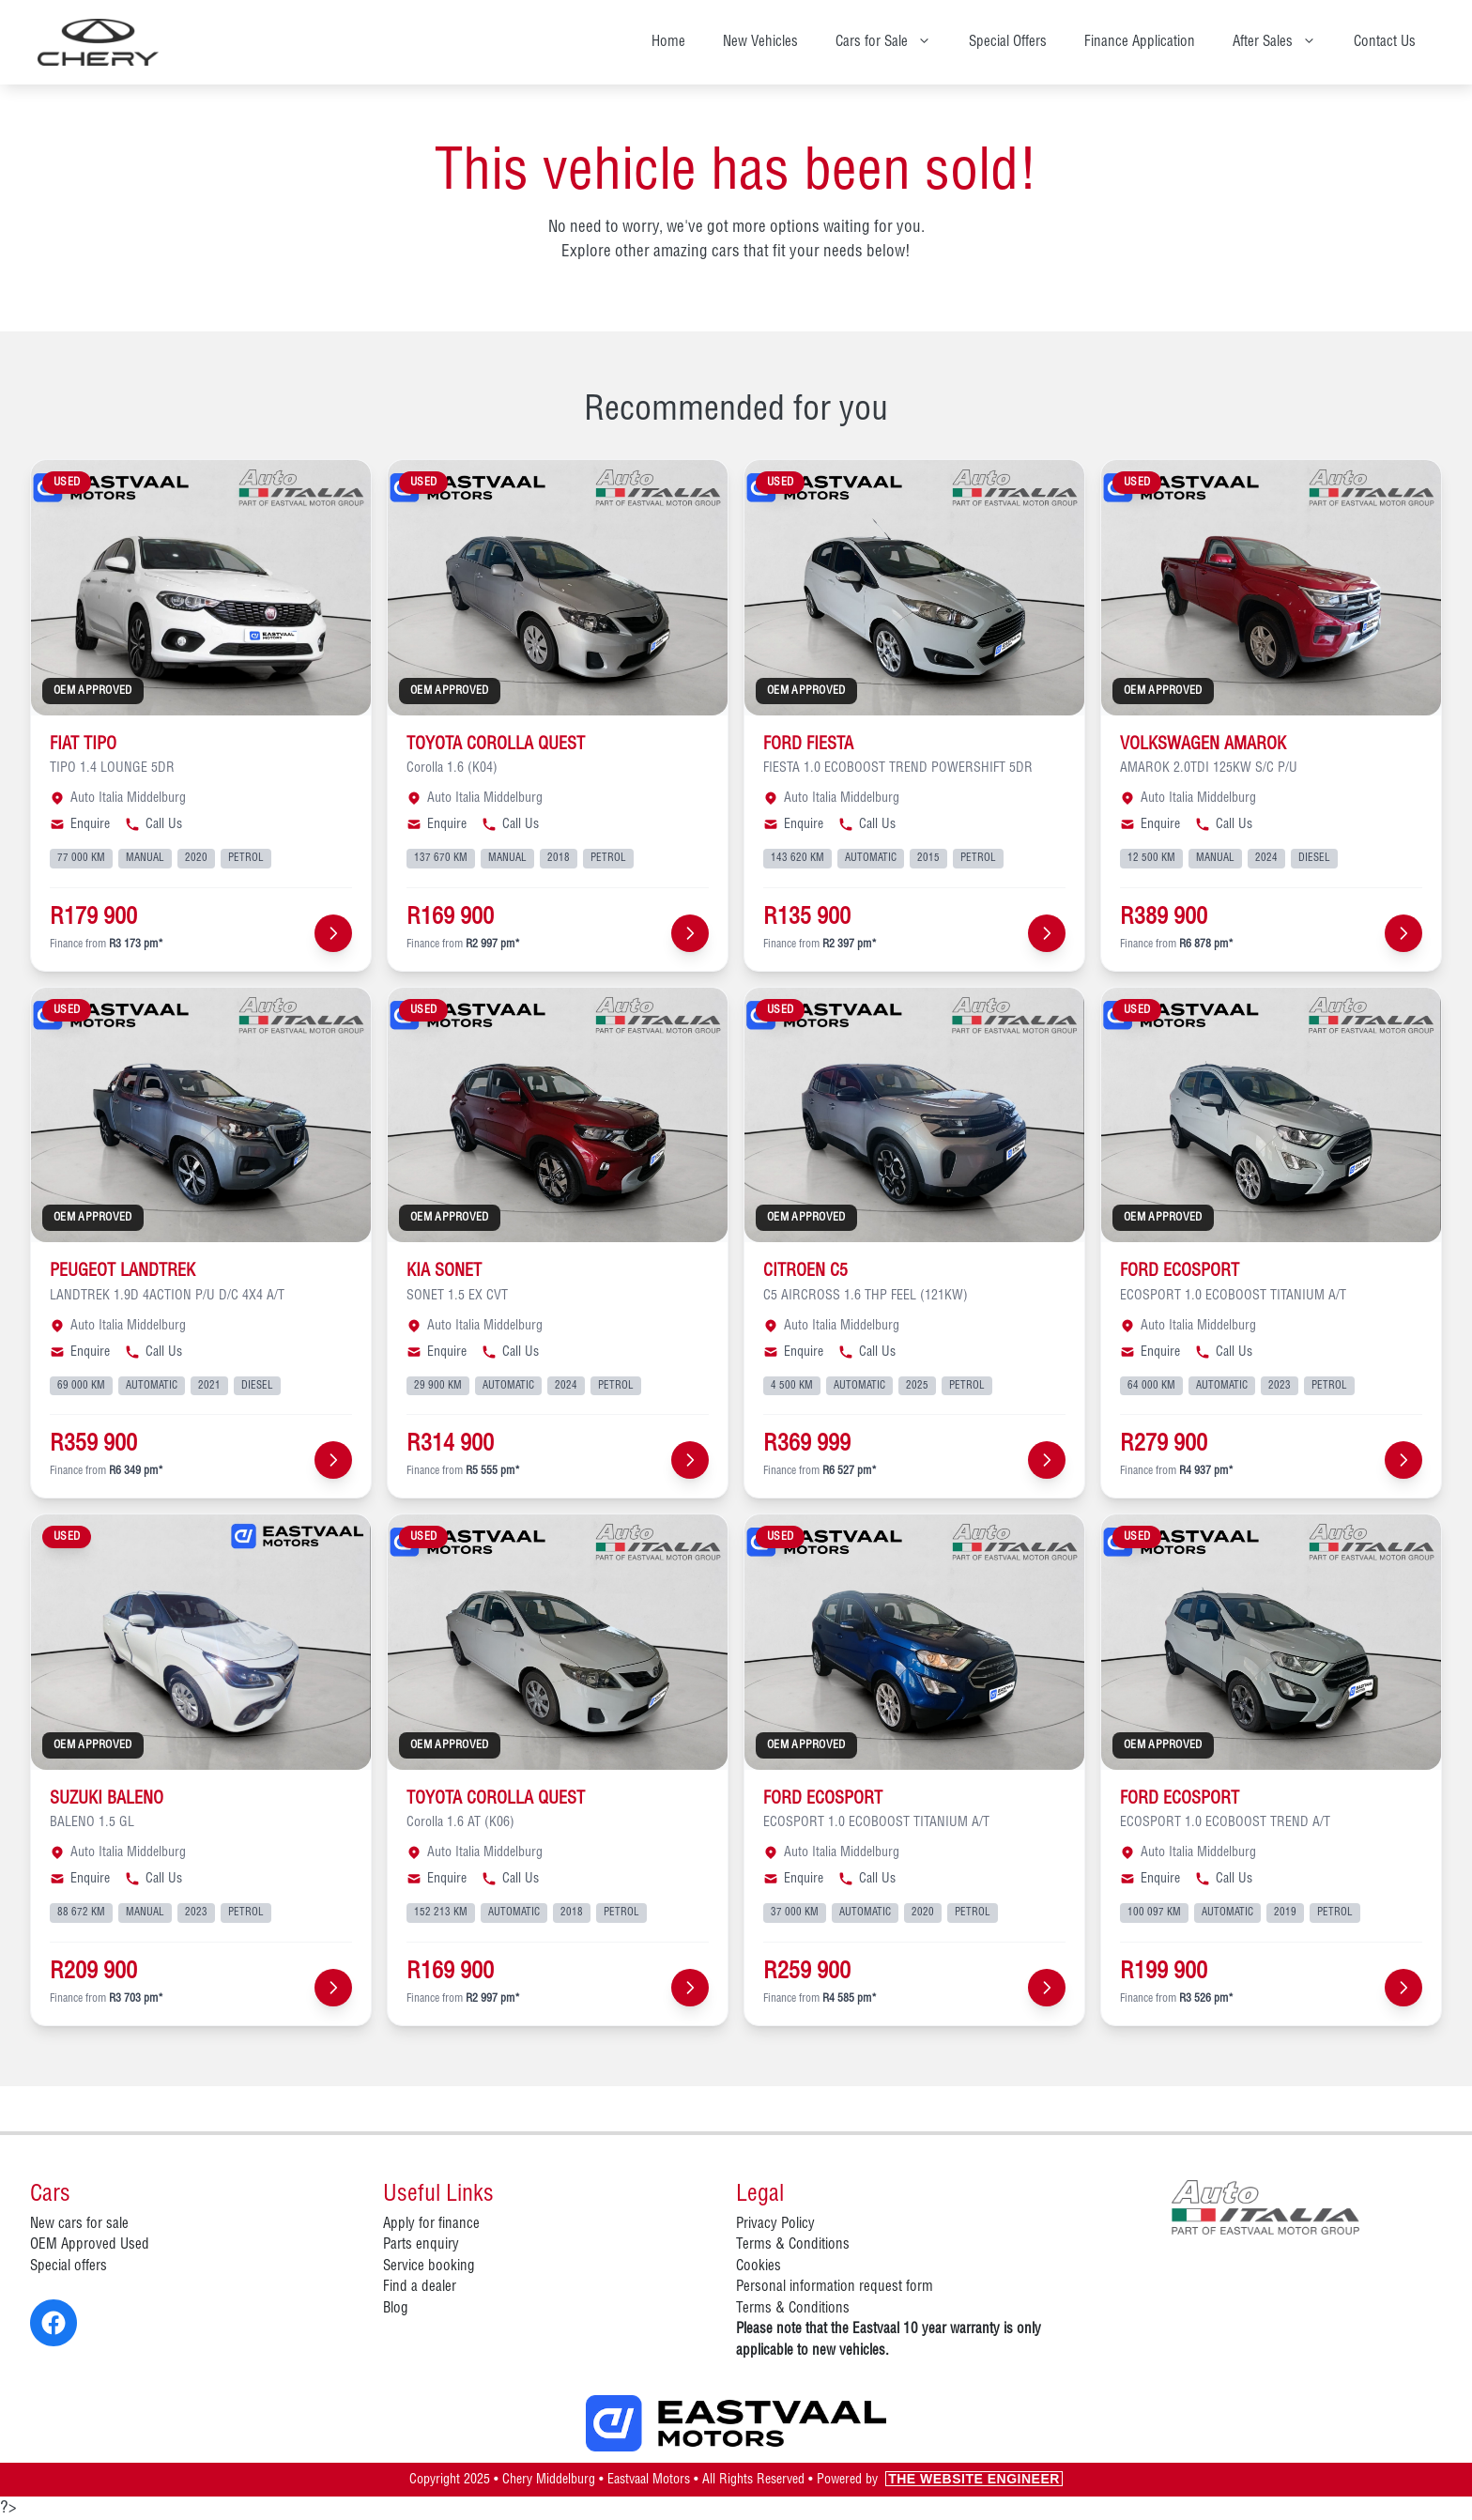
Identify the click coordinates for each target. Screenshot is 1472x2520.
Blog (395, 2308)
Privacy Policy (775, 2224)
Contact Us (1385, 42)
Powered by (940, 2479)
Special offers (68, 2266)
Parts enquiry (421, 2244)
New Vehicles (760, 42)
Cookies (758, 2266)
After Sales (1284, 42)
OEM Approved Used (89, 2244)
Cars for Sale (893, 42)
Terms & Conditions (793, 2244)
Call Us (153, 824)
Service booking (429, 2266)
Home (668, 42)
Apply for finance (431, 2224)
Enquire (80, 824)
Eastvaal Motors (648, 2479)
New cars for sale (79, 2224)
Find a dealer (419, 2287)
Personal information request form (834, 2287)
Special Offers (1008, 42)
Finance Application (1139, 42)
